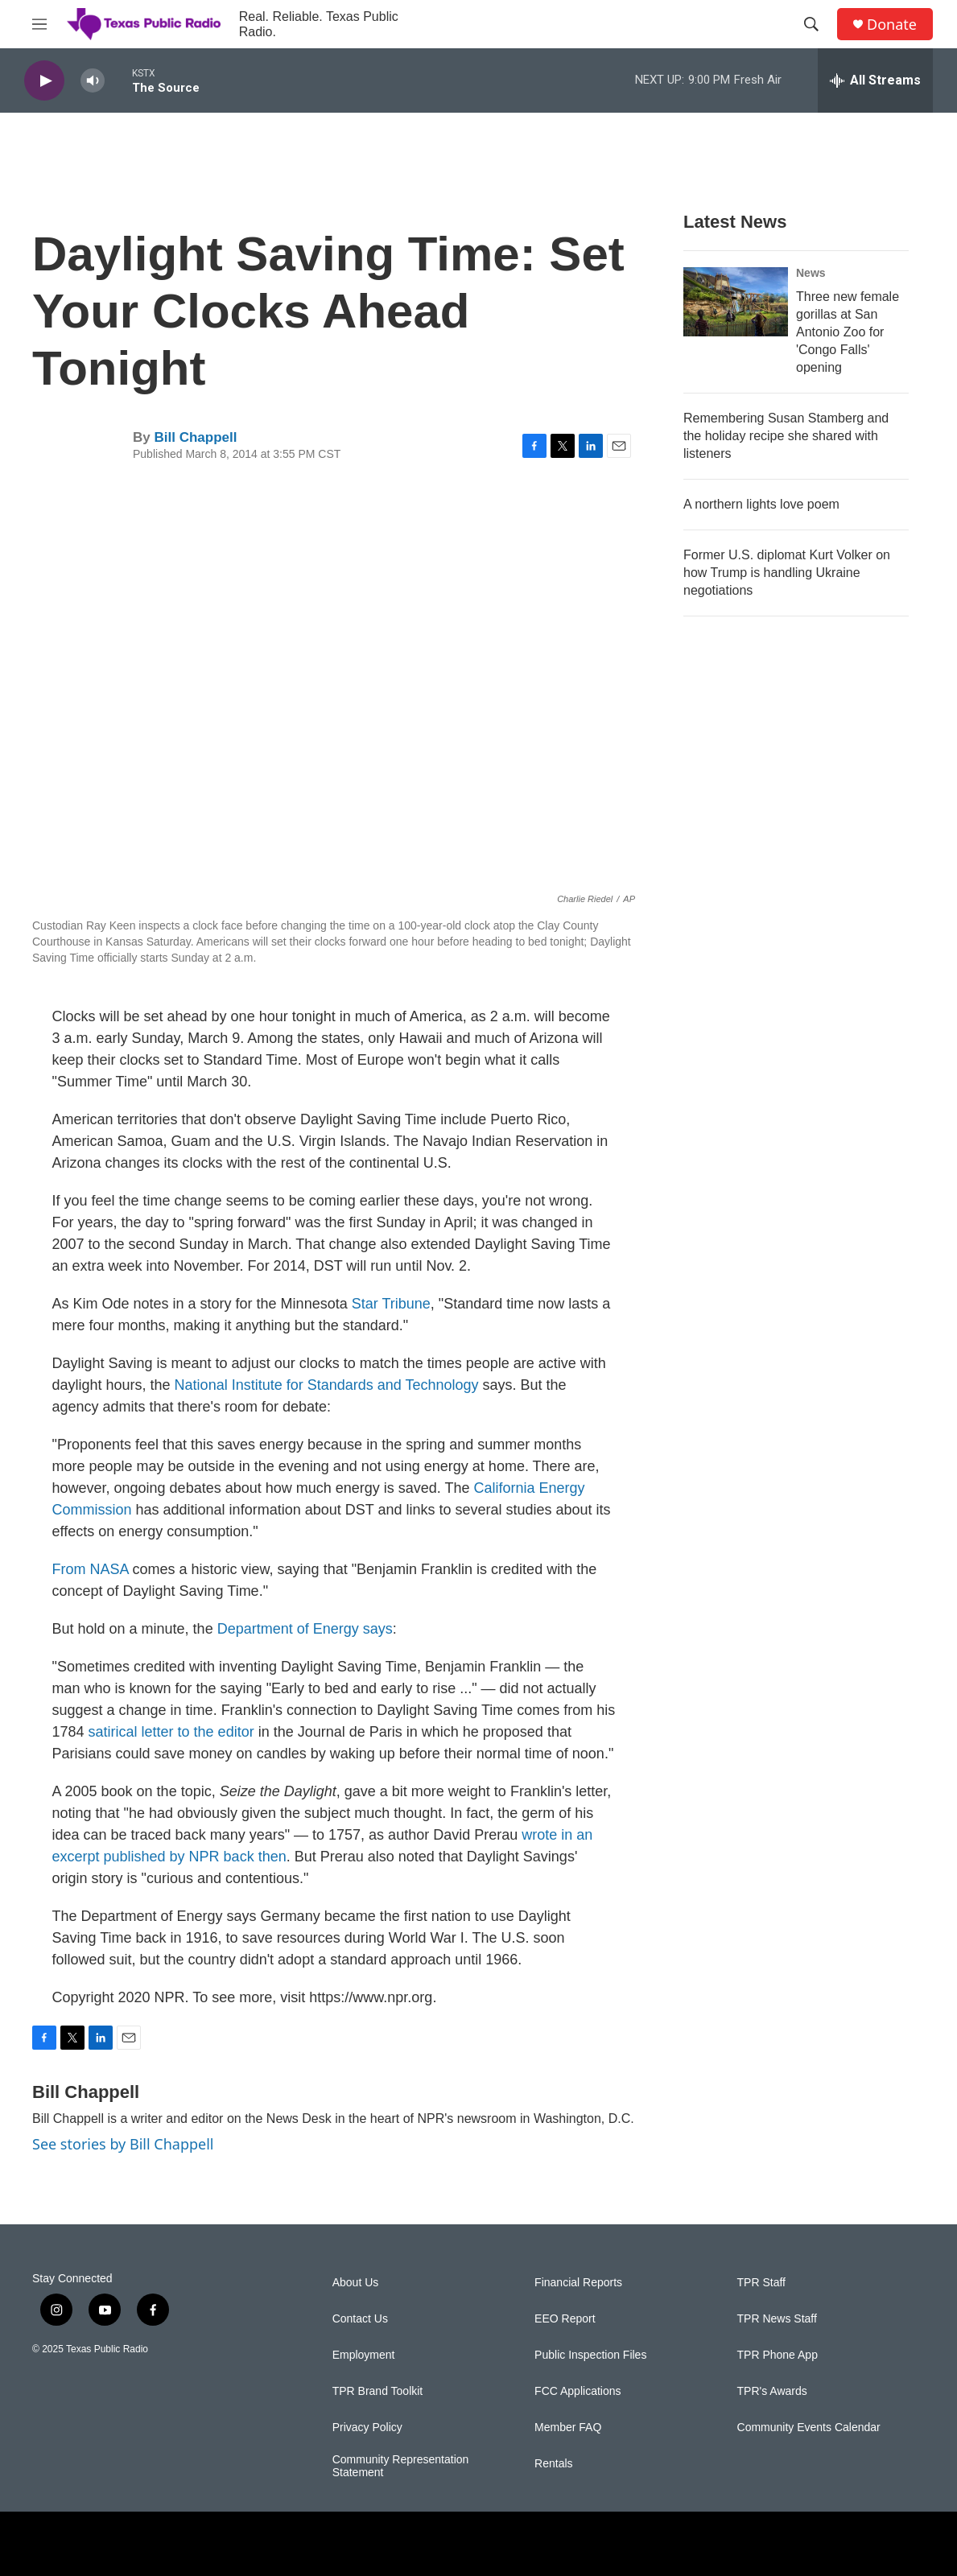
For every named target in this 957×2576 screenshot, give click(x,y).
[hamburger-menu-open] (39, 24)
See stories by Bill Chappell (122, 2144)
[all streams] (875, 80)
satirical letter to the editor (171, 1732)
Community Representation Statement (400, 2466)
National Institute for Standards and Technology (327, 1385)
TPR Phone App (777, 2355)
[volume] (92, 81)
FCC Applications (577, 2391)
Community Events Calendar (809, 2427)
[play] (44, 81)
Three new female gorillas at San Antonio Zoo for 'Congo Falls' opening (847, 332)
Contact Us (360, 2319)
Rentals (553, 2464)
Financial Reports (578, 2283)
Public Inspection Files (590, 2355)
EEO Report (564, 2319)
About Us (355, 2283)
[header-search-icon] (811, 24)
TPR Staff (761, 2283)
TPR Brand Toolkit (377, 2391)
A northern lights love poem (761, 504)
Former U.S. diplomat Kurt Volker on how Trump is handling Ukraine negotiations (786, 572)
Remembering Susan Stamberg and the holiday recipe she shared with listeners (786, 435)
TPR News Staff (777, 2319)
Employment (363, 2355)
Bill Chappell (195, 437)
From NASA (90, 1569)
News (811, 272)
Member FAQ (567, 2427)
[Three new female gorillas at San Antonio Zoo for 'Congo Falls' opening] (735, 301)
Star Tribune (391, 1304)
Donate (892, 24)
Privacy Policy (367, 2427)
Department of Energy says (305, 1629)
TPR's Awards (772, 2391)
